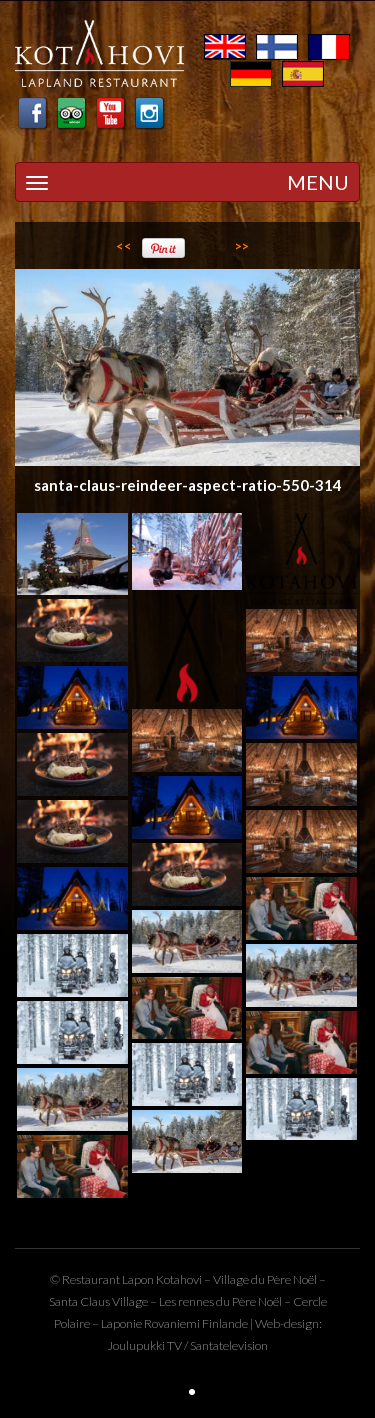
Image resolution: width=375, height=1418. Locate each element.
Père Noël (292, 1279)
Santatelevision (229, 1345)
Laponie (121, 1323)
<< (124, 246)
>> (242, 246)
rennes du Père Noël (230, 1301)
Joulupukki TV (144, 1345)
